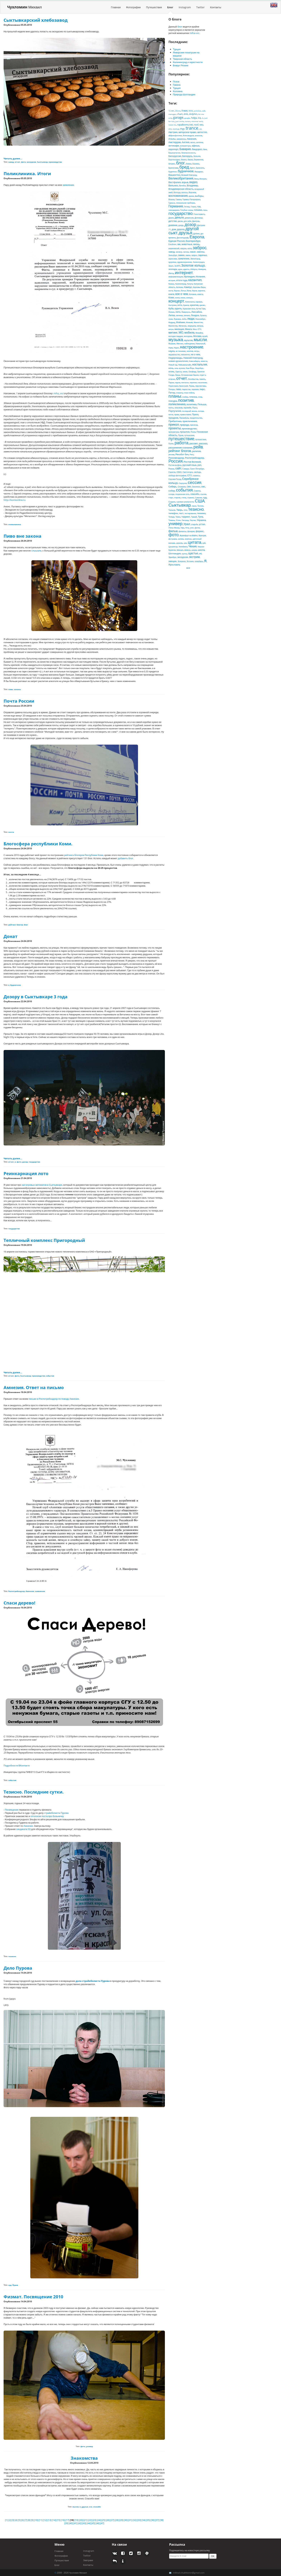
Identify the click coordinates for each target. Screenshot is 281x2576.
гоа (199, 206)
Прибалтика (174, 421)
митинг (173, 332)
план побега (189, 393)
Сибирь (172, 486)
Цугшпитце (173, 546)
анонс (192, 142)
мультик (188, 340)
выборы (199, 195)
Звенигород (195, 258)
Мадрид (171, 322)
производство (189, 428)
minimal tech (197, 121)
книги (171, 294)
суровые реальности (185, 501)
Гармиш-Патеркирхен (191, 199)
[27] (112, 2520)
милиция (179, 329)
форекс (200, 531)
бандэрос (197, 149)
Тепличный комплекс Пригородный (44, 1240)
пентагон (185, 382)
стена (184, 497)
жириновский (173, 248)
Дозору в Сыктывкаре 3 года (36, 997)
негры (196, 351)
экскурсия (182, 557)
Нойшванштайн (184, 365)
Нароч (176, 347)
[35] (148, 2520)
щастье (193, 553)
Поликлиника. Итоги (27, 173)
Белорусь (187, 156)
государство (180, 213)
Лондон (195, 315)
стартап (177, 497)
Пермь (191, 386)
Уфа (182, 528)
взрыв (185, 182)
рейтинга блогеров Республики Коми (83, 855)
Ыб (200, 553)
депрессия (189, 217)
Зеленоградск (198, 262)
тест (181, 513)
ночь (170, 368)
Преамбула (184, 418)
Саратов (171, 472)
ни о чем (195, 354)
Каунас (177, 290)
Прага (195, 414)
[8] (29, 2520)
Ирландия (189, 276)
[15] (58, 2520)
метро (170, 329)
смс (203, 486)
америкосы (181, 139)
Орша (177, 375)
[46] (98, 2523)
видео (193, 182)
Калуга (190, 284)
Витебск (182, 185)
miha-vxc (194, 33)
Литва (171, 315)
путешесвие (189, 435)
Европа (197, 237)
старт (170, 497)
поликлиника (176, 404)
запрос (194, 255)
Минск (188, 329)
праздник (173, 417)
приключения (189, 421)
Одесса (178, 371)
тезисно (196, 509)
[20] (81, 2520)
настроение (191, 347)
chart (180, 114)
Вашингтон (174, 174)
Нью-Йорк (190, 368)
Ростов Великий (192, 461)
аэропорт (173, 149)
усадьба (194, 524)
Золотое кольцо (193, 265)
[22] (90, 2520)
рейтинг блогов (179, 451)
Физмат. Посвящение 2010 (33, 2297)
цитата (194, 542)
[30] (126, 2520)
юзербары (199, 561)
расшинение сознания (180, 447)
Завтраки (88, 2560)
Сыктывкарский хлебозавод (36, 20)
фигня (197, 528)
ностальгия (199, 364)
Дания (171, 217)
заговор (179, 252)
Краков (186, 305)
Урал (187, 524)
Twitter (200, 7)
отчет (181, 378)
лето (177, 311)
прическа (194, 425)
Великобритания (180, 178)
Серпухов (183, 483)
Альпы (171, 138)
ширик (194, 550)
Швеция (180, 550)
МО (181, 332)
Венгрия (203, 179)
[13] (49, 2520)
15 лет (171, 111)
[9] (32, 2520)
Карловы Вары (199, 287)
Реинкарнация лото (26, 1173)
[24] (99, 2520)
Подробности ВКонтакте (17, 1765)
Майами (180, 322)
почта (170, 414)
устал (202, 524)
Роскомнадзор (176, 457)
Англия (185, 142)
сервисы (196, 475)
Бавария (185, 149)
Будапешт (172, 171)
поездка (172, 400)
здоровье (172, 262)
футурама (172, 539)
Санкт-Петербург (197, 468)
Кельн (183, 290)
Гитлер (187, 206)
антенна (199, 142)
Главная (116, 7)
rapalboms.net (185, 124)
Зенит (170, 266)
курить (178, 308)
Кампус (188, 287)
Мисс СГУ (197, 329)
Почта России (19, 701)
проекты (174, 428)
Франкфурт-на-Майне (188, 535)
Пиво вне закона (22, 536)
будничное (186, 171)
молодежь (188, 336)
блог (179, 26)
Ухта (187, 528)
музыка (175, 339)
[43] (84, 2523)
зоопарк (172, 269)
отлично (171, 379)
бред (184, 167)
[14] (54, 2520)
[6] (22, 2520)
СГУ (189, 475)
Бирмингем (198, 159)
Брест (192, 168)
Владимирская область (181, 188)
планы (174, 396)
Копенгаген (189, 302)
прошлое (185, 431)
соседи (171, 494)
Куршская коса (189, 308)
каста (170, 290)
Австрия (172, 132)
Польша (201, 404)
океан (185, 371)
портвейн (187, 407)
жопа (189, 248)
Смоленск (196, 486)
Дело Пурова (18, 1968)
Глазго (193, 206)
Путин (170, 443)
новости (204, 361)
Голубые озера (186, 210)
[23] (94, 2520)
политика (191, 404)
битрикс (171, 163)
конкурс (189, 297)
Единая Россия (176, 241)
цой (203, 543)
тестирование (190, 513)
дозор (190, 224)
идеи (180, 269)
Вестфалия (174, 182)
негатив (190, 351)
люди (190, 319)
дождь (181, 225)
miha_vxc (58, 393)
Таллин (200, 506)
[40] (71, 2523)
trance (192, 128)
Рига (191, 454)
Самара (185, 468)
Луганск (203, 315)
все (188, 567)
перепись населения (198, 382)
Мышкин (171, 343)
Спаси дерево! (19, 1603)
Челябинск (183, 546)
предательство (196, 418)
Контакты (215, 7)
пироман (195, 389)
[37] (157, 2520)
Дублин (196, 233)
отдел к (203, 375)
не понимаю (181, 351)
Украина (201, 520)
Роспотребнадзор (194, 457)
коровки (199, 302)
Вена (196, 179)
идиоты (186, 269)
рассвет (193, 443)
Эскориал (182, 561)
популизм (178, 407)
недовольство (174, 354)
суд (205, 497)
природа (184, 424)
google (187, 118)
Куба (171, 308)
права (176, 414)
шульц (184, 553)
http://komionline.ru (14, 500)
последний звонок (189, 411)
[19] (76, 2520)
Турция (177, 49)
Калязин (179, 287)
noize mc (172, 125)
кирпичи (201, 290)
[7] (26, 2520)
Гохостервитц (199, 214)
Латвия (171, 312)
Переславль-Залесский (178, 386)
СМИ (189, 486)
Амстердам (174, 142)
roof (196, 124)
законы (200, 251)
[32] (135, 2520)
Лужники (177, 319)
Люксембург (200, 319)
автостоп (202, 132)
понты (170, 407)
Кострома (172, 305)
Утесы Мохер (173, 528)
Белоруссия (174, 156)
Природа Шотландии (184, 94)
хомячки (188, 539)
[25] (103, 2520)
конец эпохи (180, 297)
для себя (187, 221)
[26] (108, 2520)
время (191, 196)
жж (178, 244)
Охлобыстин (193, 379)
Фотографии (133, 7)
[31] (130, 2520)
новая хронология (178, 361)
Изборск (193, 269)
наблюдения (189, 343)
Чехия (193, 546)
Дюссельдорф (183, 237)
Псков (176, 81)
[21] (85, 2520)
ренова (171, 454)
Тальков (171, 510)
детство (172, 221)
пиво (178, 389)
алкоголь (198, 135)
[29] (121, 2520)
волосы (185, 192)
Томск (177, 517)
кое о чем (181, 294)
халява (181, 539)
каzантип (195, 280)
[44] (89, 2523)
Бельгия (197, 156)
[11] (41, 2520)
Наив (170, 347)
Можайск (199, 333)
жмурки (183, 248)
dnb (186, 114)
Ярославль (174, 564)
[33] (139, 2520)
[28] (117, 2520)
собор (171, 490)
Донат (10, 936)
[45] (93, 2523)
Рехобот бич (182, 454)
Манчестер (173, 326)
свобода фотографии (177, 475)
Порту (194, 407)
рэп (199, 465)
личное (187, 315)
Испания (200, 276)
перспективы (200, 386)
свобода (197, 472)
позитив (186, 400)
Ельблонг (172, 244)
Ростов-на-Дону (174, 465)
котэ (180, 305)
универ (175, 523)
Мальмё (189, 322)
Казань (171, 284)
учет (192, 528)
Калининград (180, 284)
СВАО (179, 472)
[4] (16, 2520)
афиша (195, 145)
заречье (202, 255)
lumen (187, 121)
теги (185, 510)
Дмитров (195, 221)
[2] (9, 2520)
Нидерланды (175, 357)
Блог (170, 7)
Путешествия (154, 7)
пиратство (186, 389)
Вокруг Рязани (180, 65)
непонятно (185, 354)
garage (178, 117)
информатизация (175, 276)
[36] (153, 2520)
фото (173, 534)
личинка (179, 315)
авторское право (187, 132)
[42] (80, 2523)
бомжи (188, 163)
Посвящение (11, 1809)
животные (187, 244)
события (184, 490)
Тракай (194, 517)
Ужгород (185, 520)
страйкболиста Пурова (56, 1813)
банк (205, 149)
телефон (173, 513)
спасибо (194, 494)
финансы (182, 531)
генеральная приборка (185, 203)
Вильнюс (173, 185)
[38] (161, 2520)
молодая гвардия (175, 336)
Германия (175, 206)
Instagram (185, 7)
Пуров (180, 435)
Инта (171, 273)
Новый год (172, 365)
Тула (200, 516)
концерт (176, 301)
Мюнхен (180, 343)
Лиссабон (196, 311)
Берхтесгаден (174, 159)
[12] (45, 2520)
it (202, 118)
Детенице (199, 217)
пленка (193, 396)
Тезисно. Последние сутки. (34, 1792)
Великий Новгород (189, 175)
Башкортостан (174, 153)
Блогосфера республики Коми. (38, 844)
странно (190, 497)
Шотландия (174, 553)
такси (194, 506)
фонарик (190, 531)
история (171, 280)
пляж (200, 397)
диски (180, 221)
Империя (202, 269)
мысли (200, 339)
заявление (68, 185)
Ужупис (193, 520)
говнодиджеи (173, 210)
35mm (177, 111)
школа (201, 549)
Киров (194, 290)
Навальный (200, 343)
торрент (185, 516)
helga (194, 117)
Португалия (174, 411)
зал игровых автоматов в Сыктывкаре (42, 1184)
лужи (170, 319)
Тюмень (171, 520)
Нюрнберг (199, 368)
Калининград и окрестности (188, 62)
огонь (171, 371)
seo (201, 124)
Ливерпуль (185, 312)
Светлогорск (188, 472)
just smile (179, 121)
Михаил (24, 7)
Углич (178, 520)
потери (201, 411)
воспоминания (178, 196)
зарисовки (172, 258)
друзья (185, 233)
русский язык (189, 465)
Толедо (171, 517)
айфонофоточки (175, 135)
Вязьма (171, 199)
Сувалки (198, 497)
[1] (6, 2520)
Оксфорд (192, 371)
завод (171, 251)
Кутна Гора (200, 308)
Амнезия (191, 138)
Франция (202, 535)
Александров (188, 135)
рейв (198, 447)
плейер (185, 397)
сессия (194, 482)
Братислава (173, 168)
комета (200, 294)
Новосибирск (194, 361)
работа (181, 443)
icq (199, 117)
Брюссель (200, 168)
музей (204, 336)
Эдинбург (172, 557)
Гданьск (171, 203)
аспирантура (185, 146)
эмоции (172, 561)
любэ (184, 319)
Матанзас (183, 326)
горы (205, 210)
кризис (202, 305)
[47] (102, 2523)
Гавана (176, 84)
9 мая (184, 110)
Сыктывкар (179, 505)
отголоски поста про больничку (47, 1816)
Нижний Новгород (193, 357)
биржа (190, 159)
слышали (36, 550)
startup (176, 129)
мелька (200, 326)
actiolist (197, 111)
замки (181, 255)
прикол (173, 424)
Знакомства (84, 2458)
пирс (202, 389)
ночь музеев (180, 368)
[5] (19, 2520)
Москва (197, 336)
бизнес (184, 159)
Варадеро (199, 171)
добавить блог (125, 858)
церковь (179, 543)
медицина (192, 326)
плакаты (179, 393)
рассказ (203, 443)
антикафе (173, 145)
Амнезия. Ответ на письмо (34, 1387)
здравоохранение (184, 262)
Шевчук (187, 550)
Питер (171, 392)
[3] (13, 2520)
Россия (175, 461)
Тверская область (182, 58)
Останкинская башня (189, 375)
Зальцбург (172, 255)
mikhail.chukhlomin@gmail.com (188, 2572)
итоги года (181, 280)
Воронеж (192, 192)
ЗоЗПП (177, 266)
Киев (189, 290)
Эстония (190, 561)
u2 (200, 129)
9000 (191, 111)
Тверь (179, 509)
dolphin (193, 114)
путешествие (181, 438)
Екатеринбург (193, 241)
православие (185, 414)
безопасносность (188, 153)
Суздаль (171, 501)
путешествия (200, 439)
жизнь (196, 244)
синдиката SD (23, 1829)
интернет (184, 272)
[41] (75, 2523)
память (202, 379)
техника (201, 513)
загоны (186, 252)
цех (185, 543)
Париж (171, 382)
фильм (173, 531)
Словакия (182, 486)
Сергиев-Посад (174, 479)
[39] (66, 2523)
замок (187, 255)
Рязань (171, 468)
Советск (197, 491)
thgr (182, 128)
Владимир (192, 185)
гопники (198, 209)
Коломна (177, 91)
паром (177, 382)
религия (196, 451)
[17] (67, 2520)
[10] (36, 2520)
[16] (63, 2520)
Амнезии (28, 1825)
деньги (179, 217)
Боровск (195, 163)
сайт (178, 468)
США (200, 501)
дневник (172, 225)
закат (193, 251)
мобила (189, 332)
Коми (171, 297)
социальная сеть (182, 494)
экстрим (194, 557)
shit (170, 129)
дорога (180, 229)
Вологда (177, 192)
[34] (144, 2520)
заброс (200, 247)
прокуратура (173, 432)
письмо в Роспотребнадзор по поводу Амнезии (54, 1398)
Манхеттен (198, 322)
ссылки (203, 494)
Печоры (171, 389)
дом (174, 229)
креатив (194, 305)
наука (171, 351)
